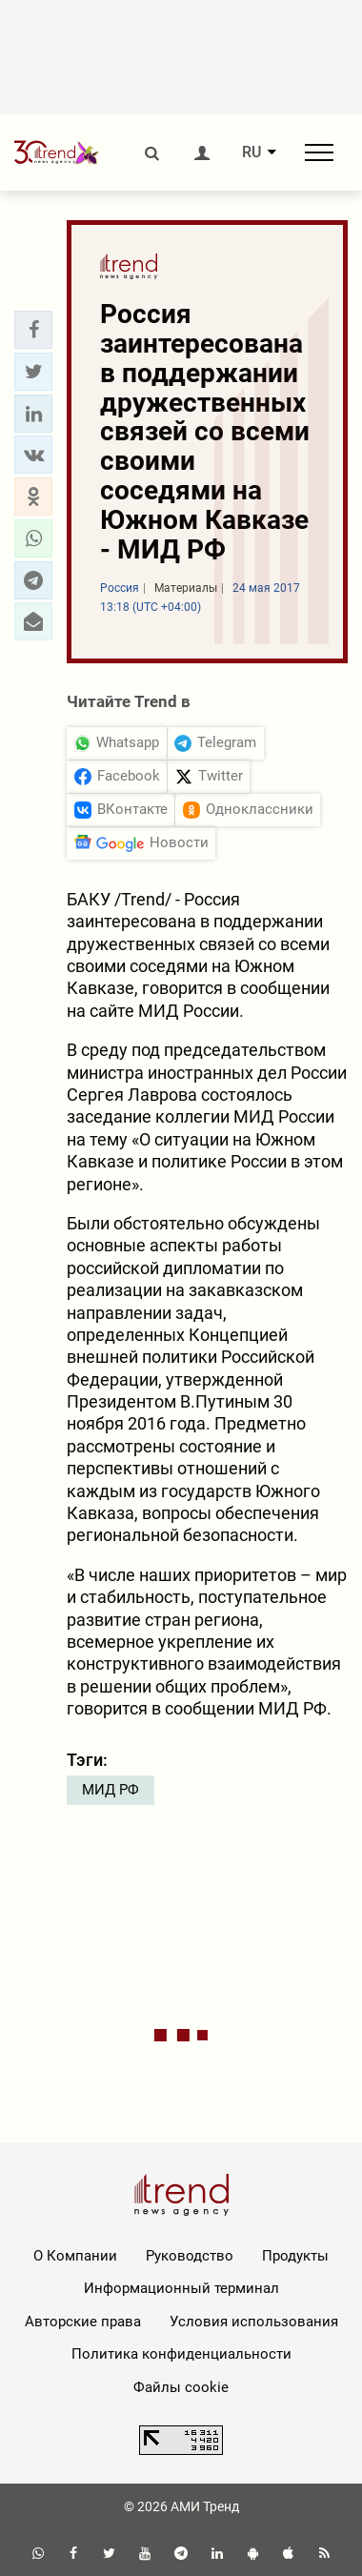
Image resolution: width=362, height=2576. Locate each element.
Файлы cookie (181, 2387)
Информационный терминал (181, 2288)
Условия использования (254, 2321)
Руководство (189, 2255)
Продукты (295, 2255)
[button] (33, 329)
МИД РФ (110, 1789)
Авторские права (83, 2321)
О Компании (75, 2255)
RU (251, 152)
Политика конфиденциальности (181, 2354)
